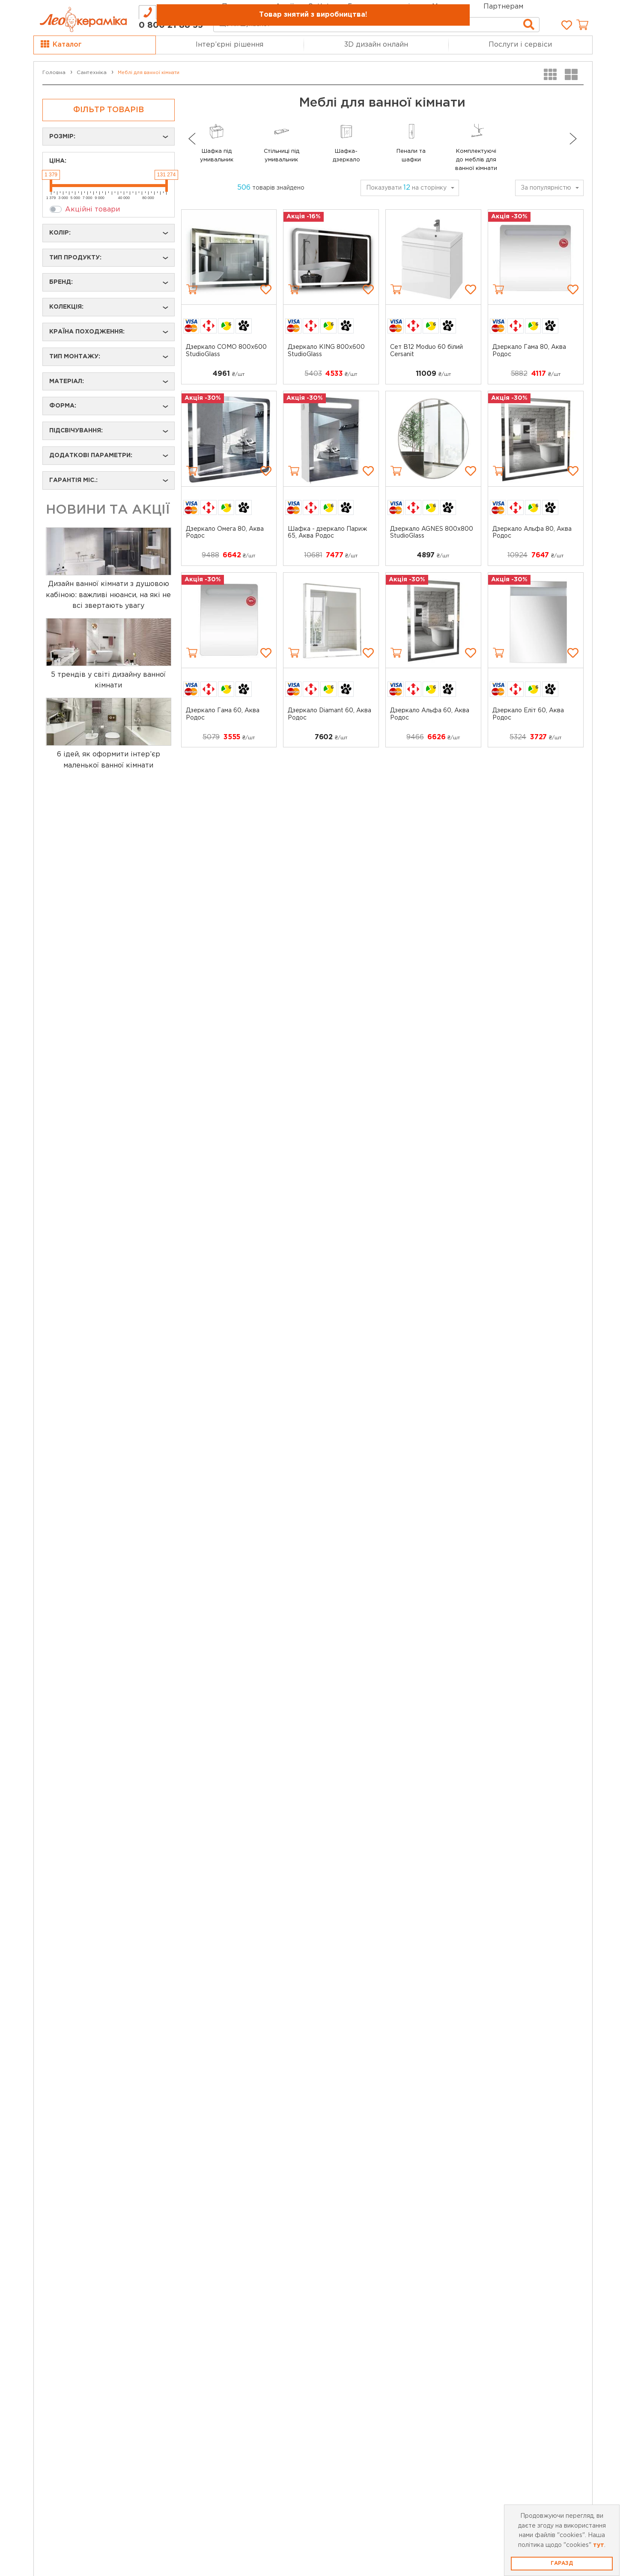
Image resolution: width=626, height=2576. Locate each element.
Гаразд (562, 2563)
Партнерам (503, 6)
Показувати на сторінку (406, 187)
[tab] (147, 12)
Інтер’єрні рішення (229, 45)
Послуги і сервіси (520, 45)
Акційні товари (92, 209)
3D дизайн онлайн (376, 45)
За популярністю (546, 187)
